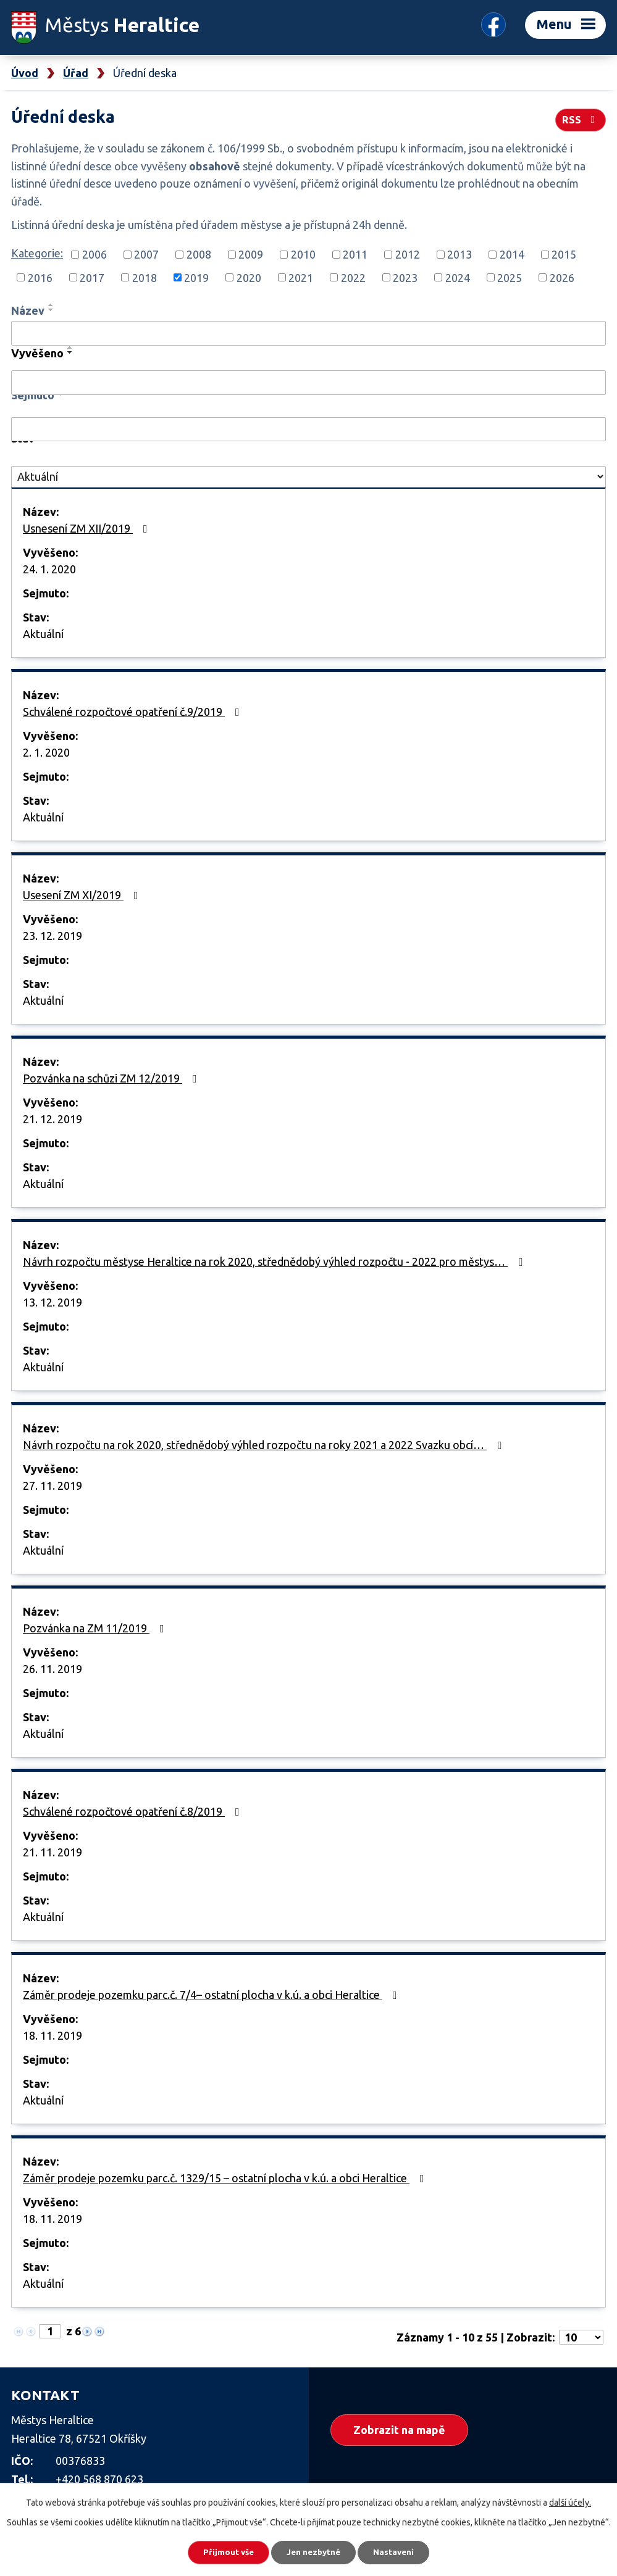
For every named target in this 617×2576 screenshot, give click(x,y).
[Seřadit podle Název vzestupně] (51, 304)
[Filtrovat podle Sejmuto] (308, 429)
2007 (146, 254)
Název (27, 310)
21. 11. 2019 (52, 1852)
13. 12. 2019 (52, 1302)
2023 (405, 277)
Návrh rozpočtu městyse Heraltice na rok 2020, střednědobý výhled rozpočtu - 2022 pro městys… (275, 1261)
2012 (407, 254)
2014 (512, 254)
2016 (40, 277)
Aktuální (43, 634)
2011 (355, 254)
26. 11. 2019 (52, 1669)
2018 (144, 277)
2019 (196, 277)
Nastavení (401, 2551)
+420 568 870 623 (99, 2479)
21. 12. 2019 (52, 1119)
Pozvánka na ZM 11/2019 (96, 1628)
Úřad (75, 73)
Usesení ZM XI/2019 (83, 895)
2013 (459, 254)
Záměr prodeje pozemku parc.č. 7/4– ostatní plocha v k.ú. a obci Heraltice (212, 1994)
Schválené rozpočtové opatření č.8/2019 (134, 1811)
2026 (562, 277)
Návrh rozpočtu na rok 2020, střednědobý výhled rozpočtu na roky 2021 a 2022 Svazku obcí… (264, 1445)
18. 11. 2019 (52, 2035)
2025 (509, 277)
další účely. (570, 2500)
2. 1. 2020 (46, 752)
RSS (580, 118)
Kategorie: (37, 253)
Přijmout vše (221, 2551)
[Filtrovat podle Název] (308, 333)
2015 (564, 254)
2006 (94, 254)
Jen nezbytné (313, 2551)
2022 (353, 277)
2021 (300, 277)
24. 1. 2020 (49, 569)
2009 (250, 254)
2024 (457, 277)
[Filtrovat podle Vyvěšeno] (308, 382)
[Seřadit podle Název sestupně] (51, 309)
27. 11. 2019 (52, 1485)
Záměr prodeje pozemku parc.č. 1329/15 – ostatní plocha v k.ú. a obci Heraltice (226, 2178)
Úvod (24, 73)
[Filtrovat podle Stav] (308, 477)
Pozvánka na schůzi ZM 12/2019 (112, 1078)
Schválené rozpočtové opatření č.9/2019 (134, 711)
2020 (249, 277)
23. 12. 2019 (52, 935)
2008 (199, 254)
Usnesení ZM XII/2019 (88, 528)
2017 (92, 277)
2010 (303, 254)
